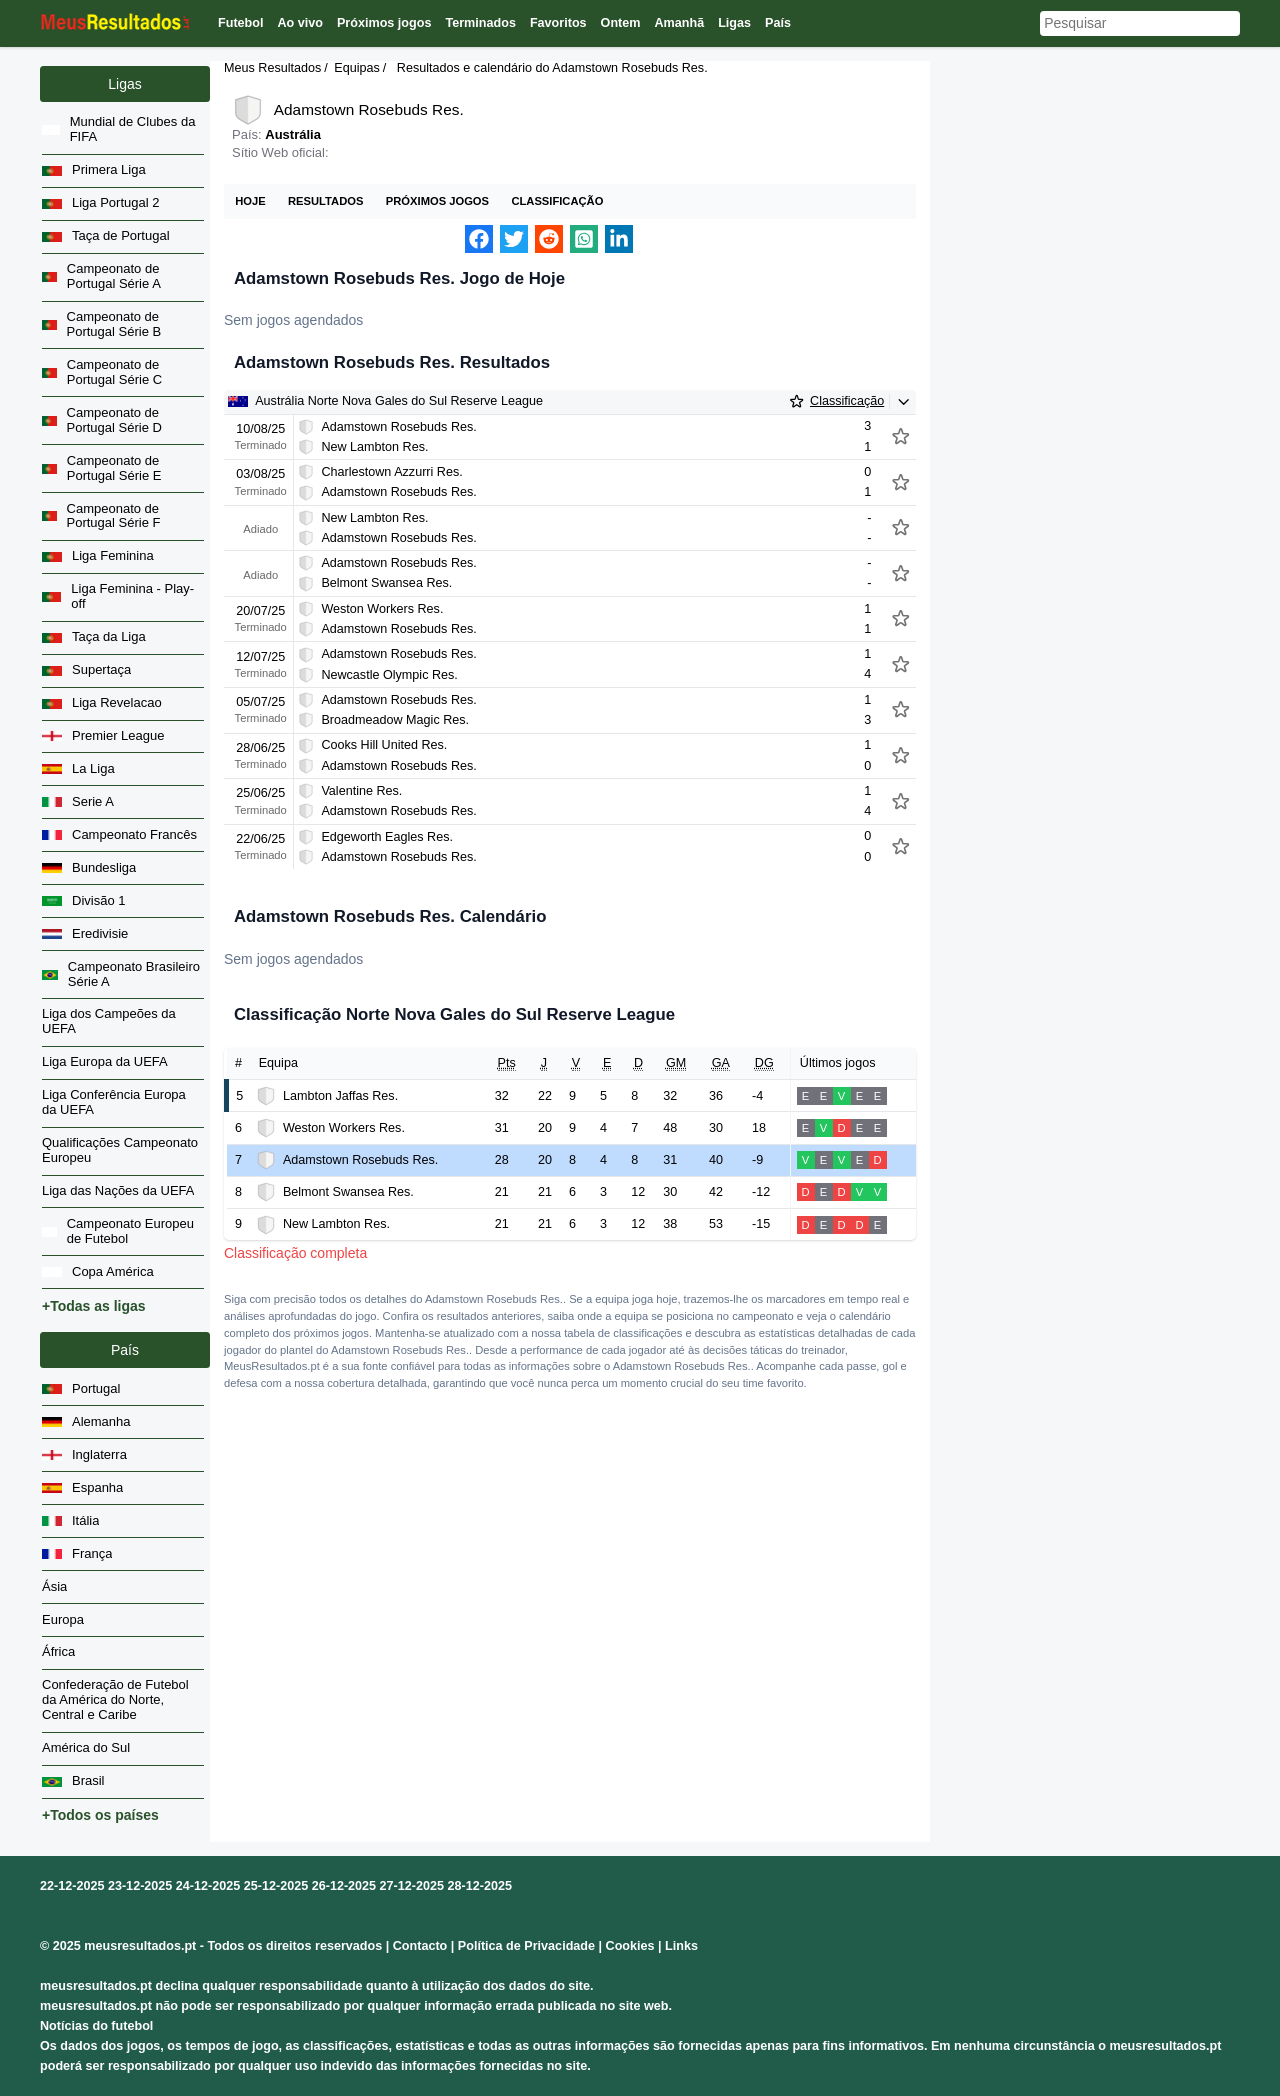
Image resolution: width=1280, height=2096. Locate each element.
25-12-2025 (276, 1886)
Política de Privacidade (526, 1946)
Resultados (325, 201)
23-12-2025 (140, 1886)
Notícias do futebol (96, 2026)
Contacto (420, 1946)
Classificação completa (295, 1253)
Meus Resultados (272, 68)
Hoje (250, 201)
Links (681, 1946)
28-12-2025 (480, 1886)
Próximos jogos (437, 201)
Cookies (630, 1946)
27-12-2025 (412, 1886)
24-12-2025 (208, 1886)
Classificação (557, 201)
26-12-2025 (344, 1886)
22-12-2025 (72, 1886)
